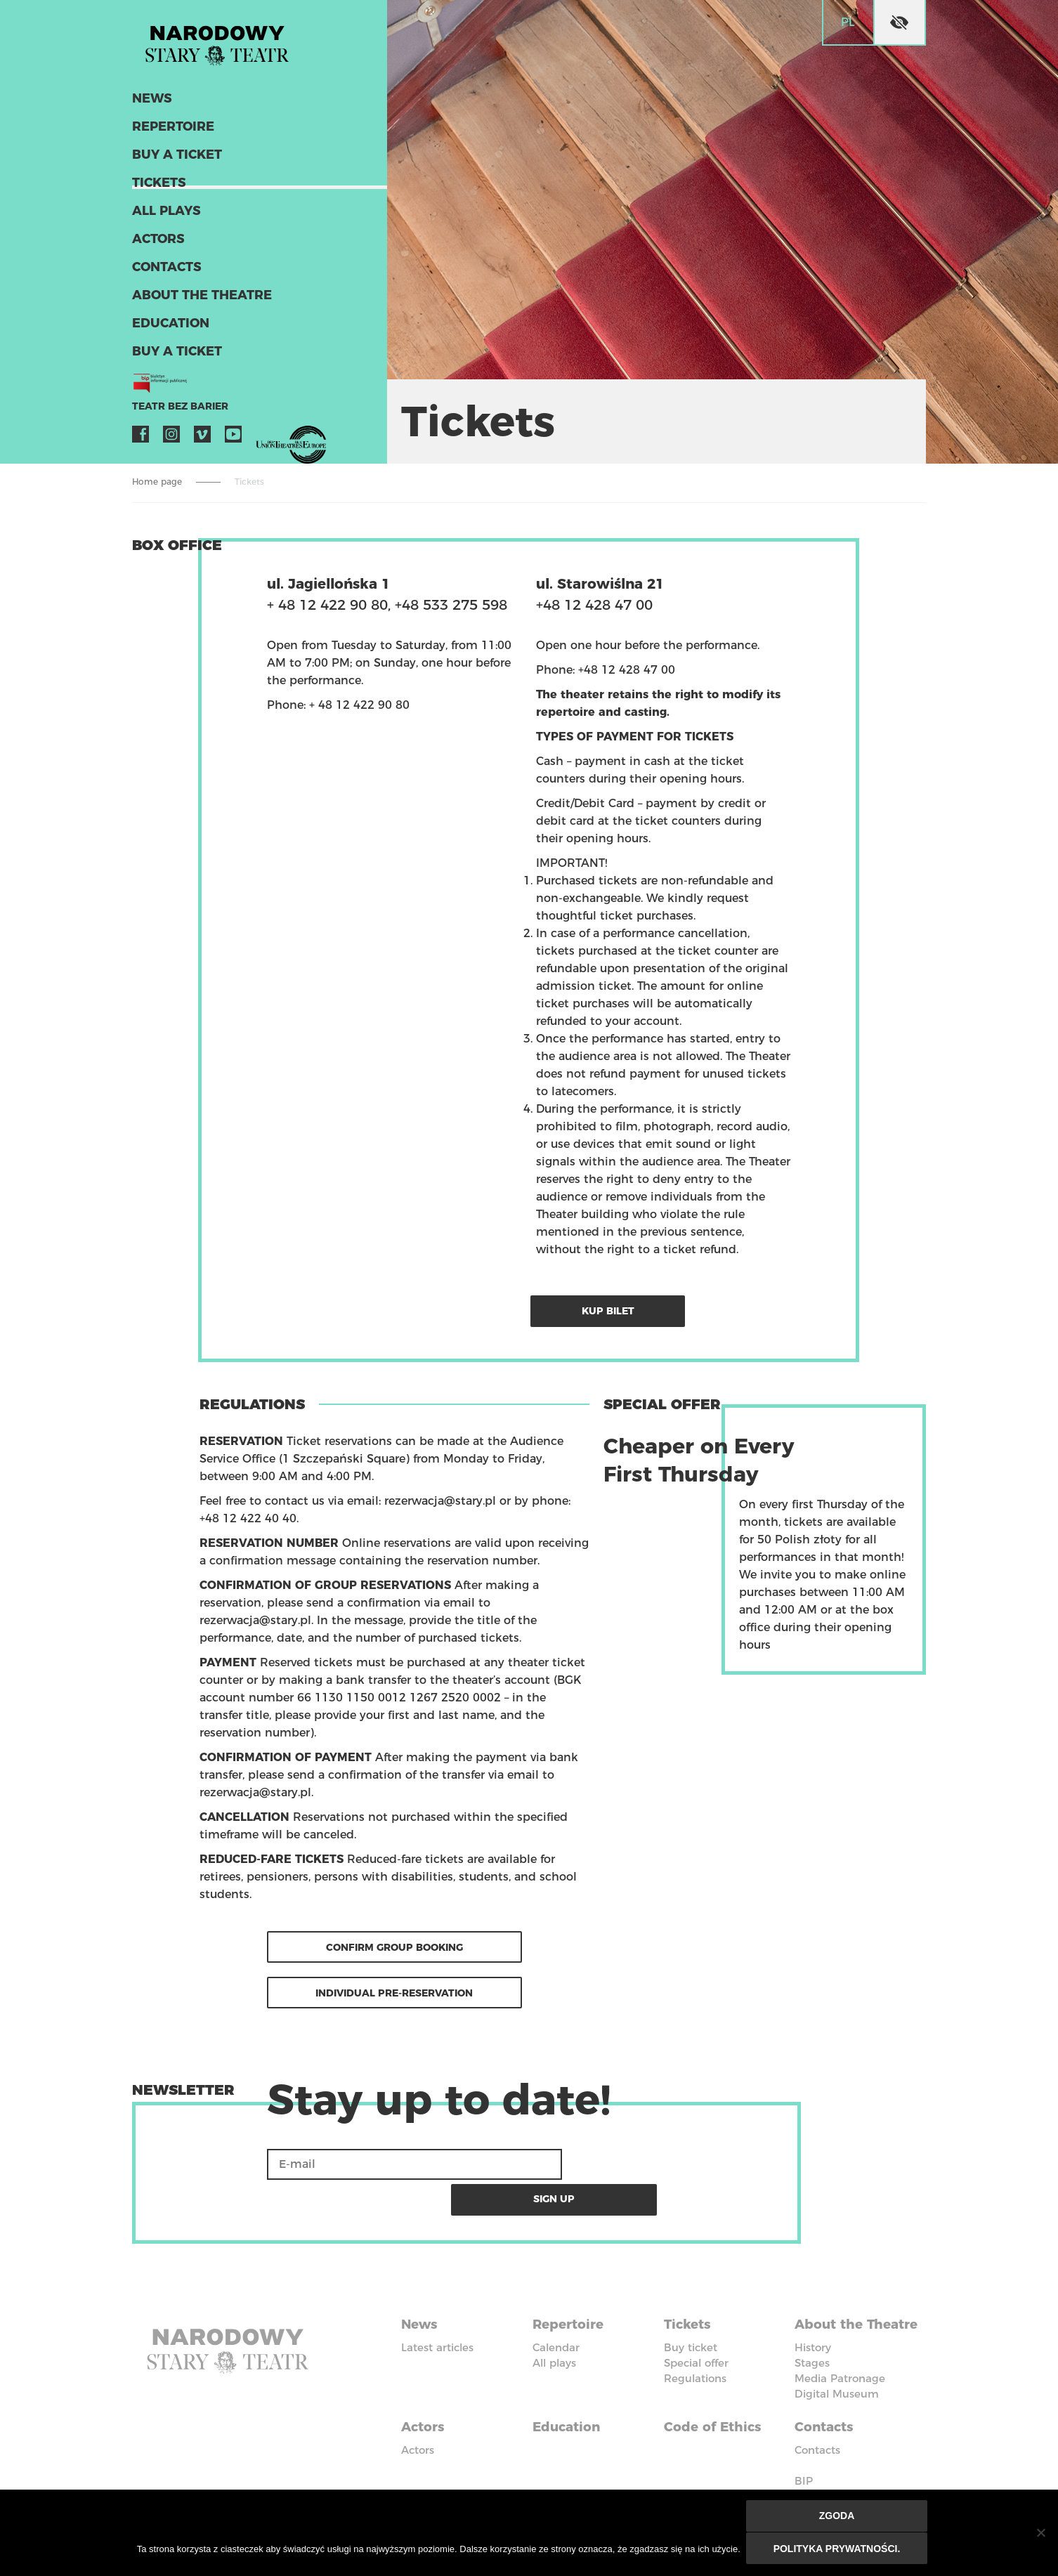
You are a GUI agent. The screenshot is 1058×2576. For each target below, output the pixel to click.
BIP (804, 2451)
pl (848, 22)
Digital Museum (837, 2368)
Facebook (140, 439)
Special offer (696, 2322)
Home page (157, 481)
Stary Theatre (226, 45)
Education (168, 329)
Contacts (165, 273)
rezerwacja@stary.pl (440, 1498)
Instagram (171, 439)
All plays (165, 216)
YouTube (233, 439)
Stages (812, 2337)
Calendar (556, 2306)
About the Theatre (197, 301)
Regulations (695, 2337)
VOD (264, 439)
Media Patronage (840, 2353)
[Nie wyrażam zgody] (1040, 2534)
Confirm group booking (394, 1944)
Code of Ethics (716, 2398)
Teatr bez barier (174, 412)
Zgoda (838, 2517)
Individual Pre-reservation (394, 1990)
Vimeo (202, 439)
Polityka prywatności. (837, 2549)
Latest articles (437, 2306)
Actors (157, 244)
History (813, 2322)
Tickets (157, 188)
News (150, 104)
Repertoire (170, 132)
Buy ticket (690, 2306)
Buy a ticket (174, 160)
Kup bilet (613, 1308)
